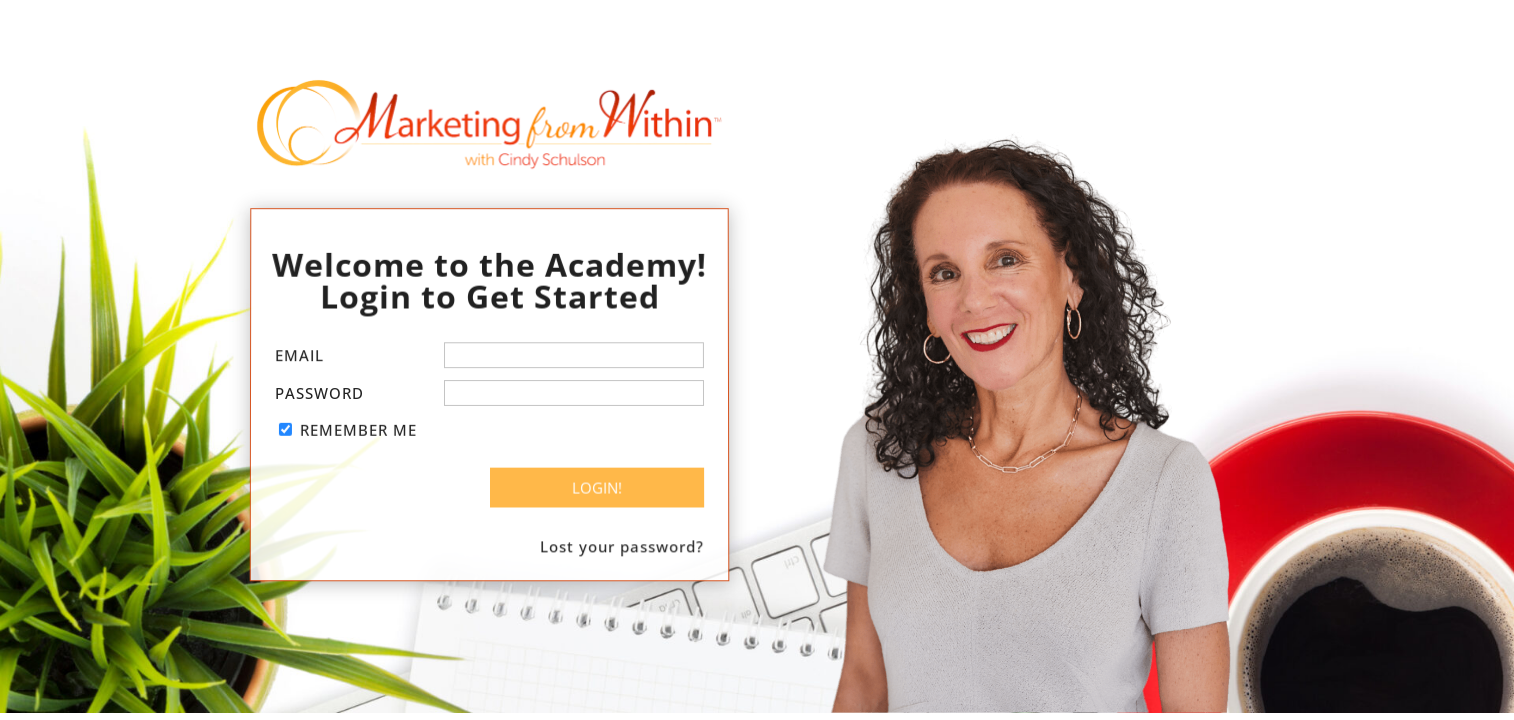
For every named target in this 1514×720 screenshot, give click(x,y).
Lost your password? (622, 543)
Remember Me (358, 429)
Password (319, 393)
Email (299, 356)
